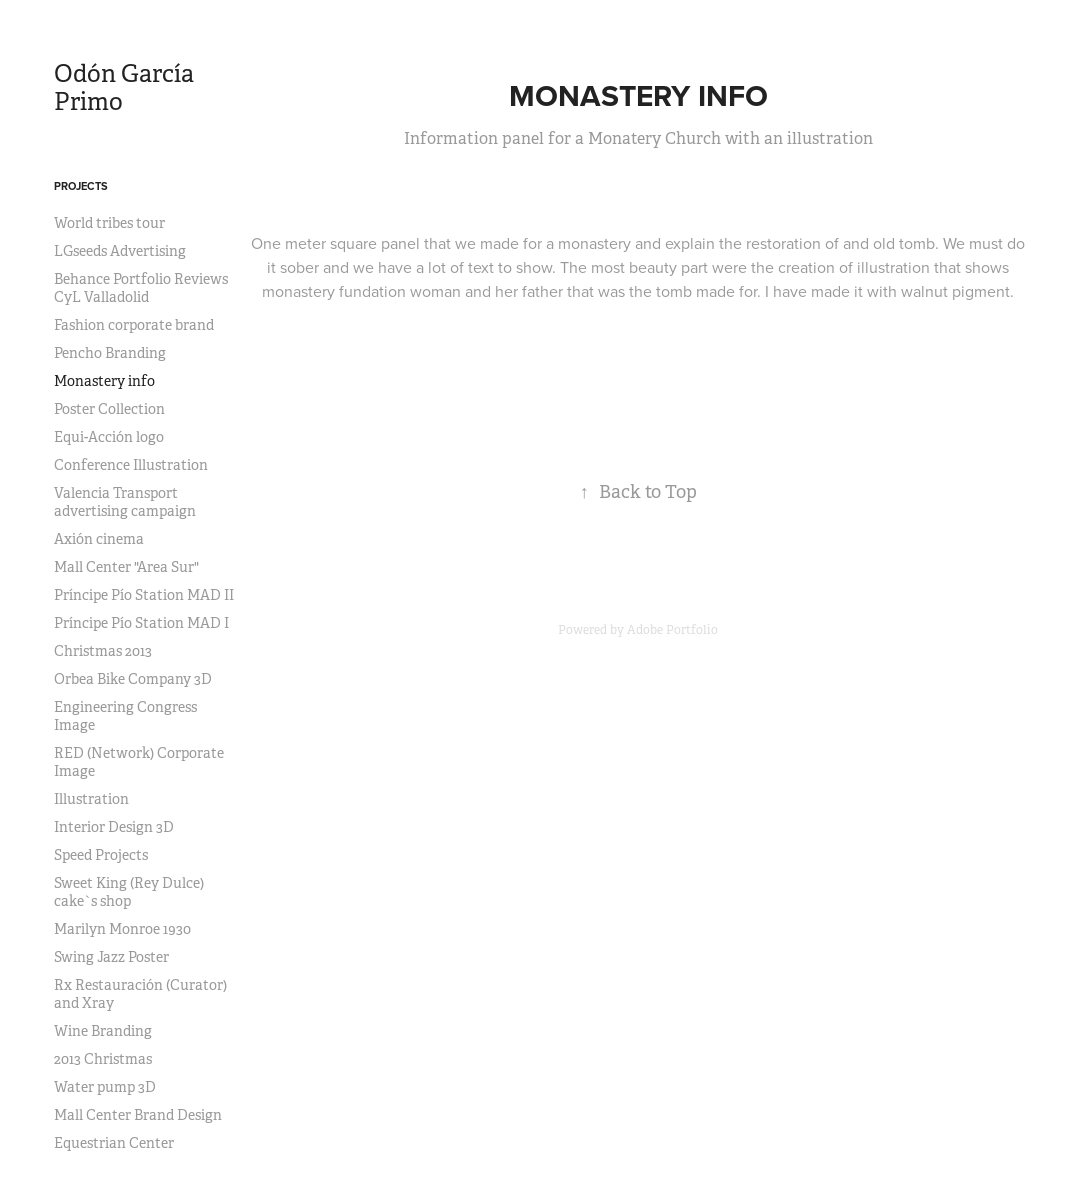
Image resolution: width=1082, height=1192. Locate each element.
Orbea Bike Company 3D (133, 679)
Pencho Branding (110, 353)
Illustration (91, 799)
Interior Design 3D (114, 827)
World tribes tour (109, 223)
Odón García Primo (124, 88)
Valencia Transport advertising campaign (125, 502)
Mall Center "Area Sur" (126, 567)
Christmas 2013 (103, 651)
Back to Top (638, 492)
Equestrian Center (114, 1143)
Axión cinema (99, 539)
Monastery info (104, 381)
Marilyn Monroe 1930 (122, 929)
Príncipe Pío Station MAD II (144, 595)
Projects (81, 186)
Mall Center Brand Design (138, 1115)
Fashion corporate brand (134, 325)
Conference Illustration (131, 465)
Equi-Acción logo (109, 437)
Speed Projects (101, 855)
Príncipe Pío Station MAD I (141, 623)
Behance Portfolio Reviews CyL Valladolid (141, 288)
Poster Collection (109, 409)
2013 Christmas (103, 1059)
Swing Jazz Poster (111, 957)
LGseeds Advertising (120, 251)
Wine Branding (103, 1031)
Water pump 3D (105, 1087)
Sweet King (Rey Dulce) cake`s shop (129, 892)
